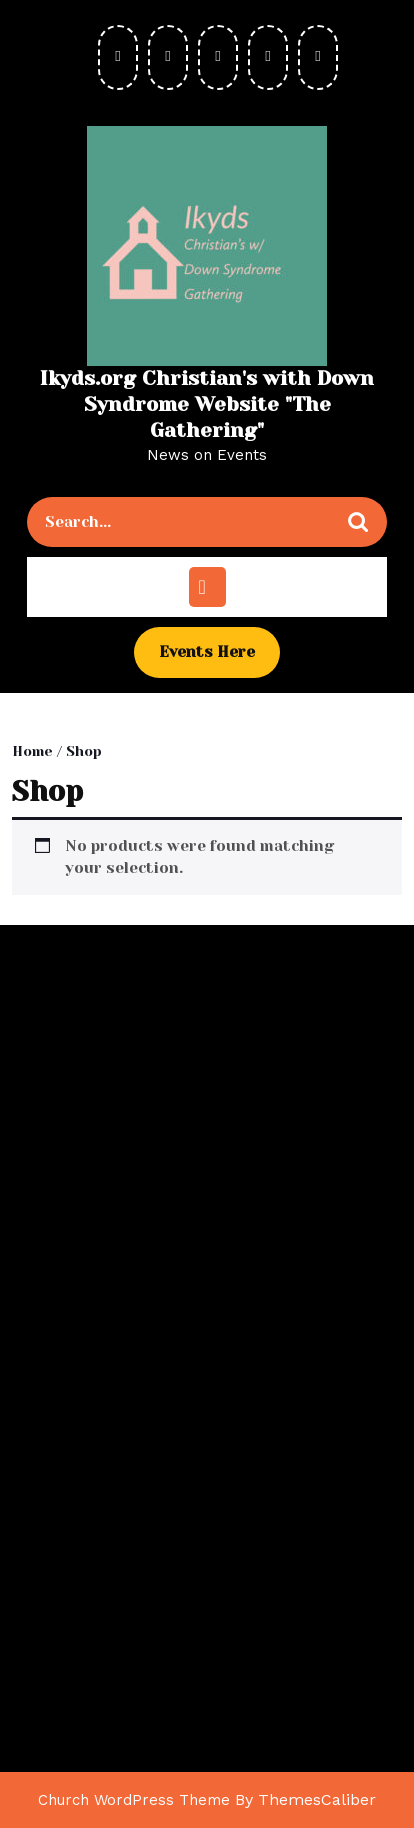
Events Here (219, 659)
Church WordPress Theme (134, 1800)
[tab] (207, 587)
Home (32, 751)
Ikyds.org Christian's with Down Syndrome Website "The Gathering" (207, 404)
